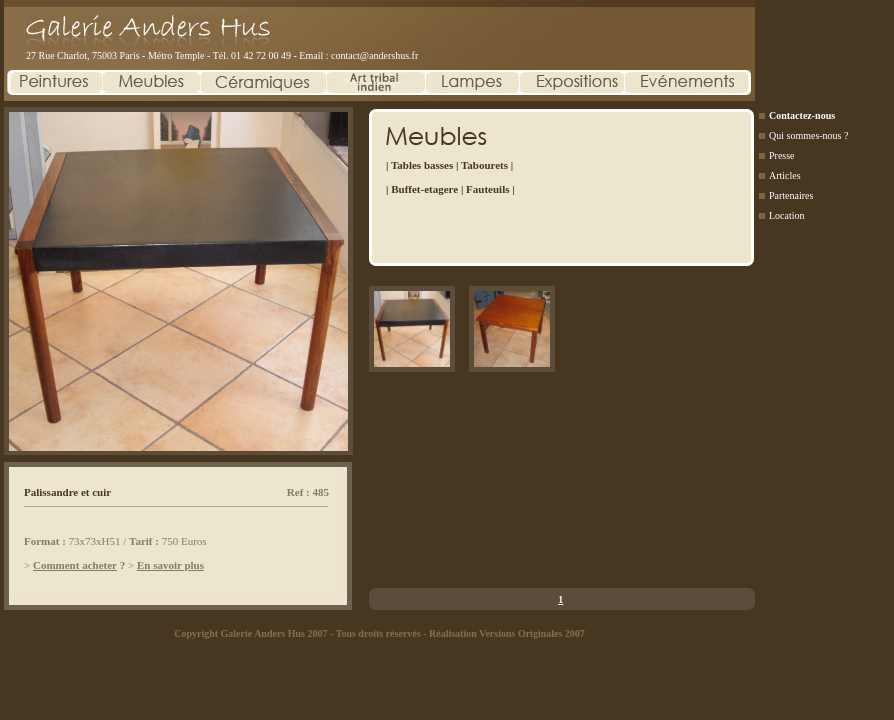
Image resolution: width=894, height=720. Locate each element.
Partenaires (791, 195)
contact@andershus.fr (374, 55)
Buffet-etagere (424, 189)
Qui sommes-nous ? (808, 135)
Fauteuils (487, 189)
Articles (785, 175)
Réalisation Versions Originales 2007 (507, 633)
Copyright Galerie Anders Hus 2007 (250, 633)
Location (787, 215)
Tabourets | (487, 165)
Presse (782, 155)
